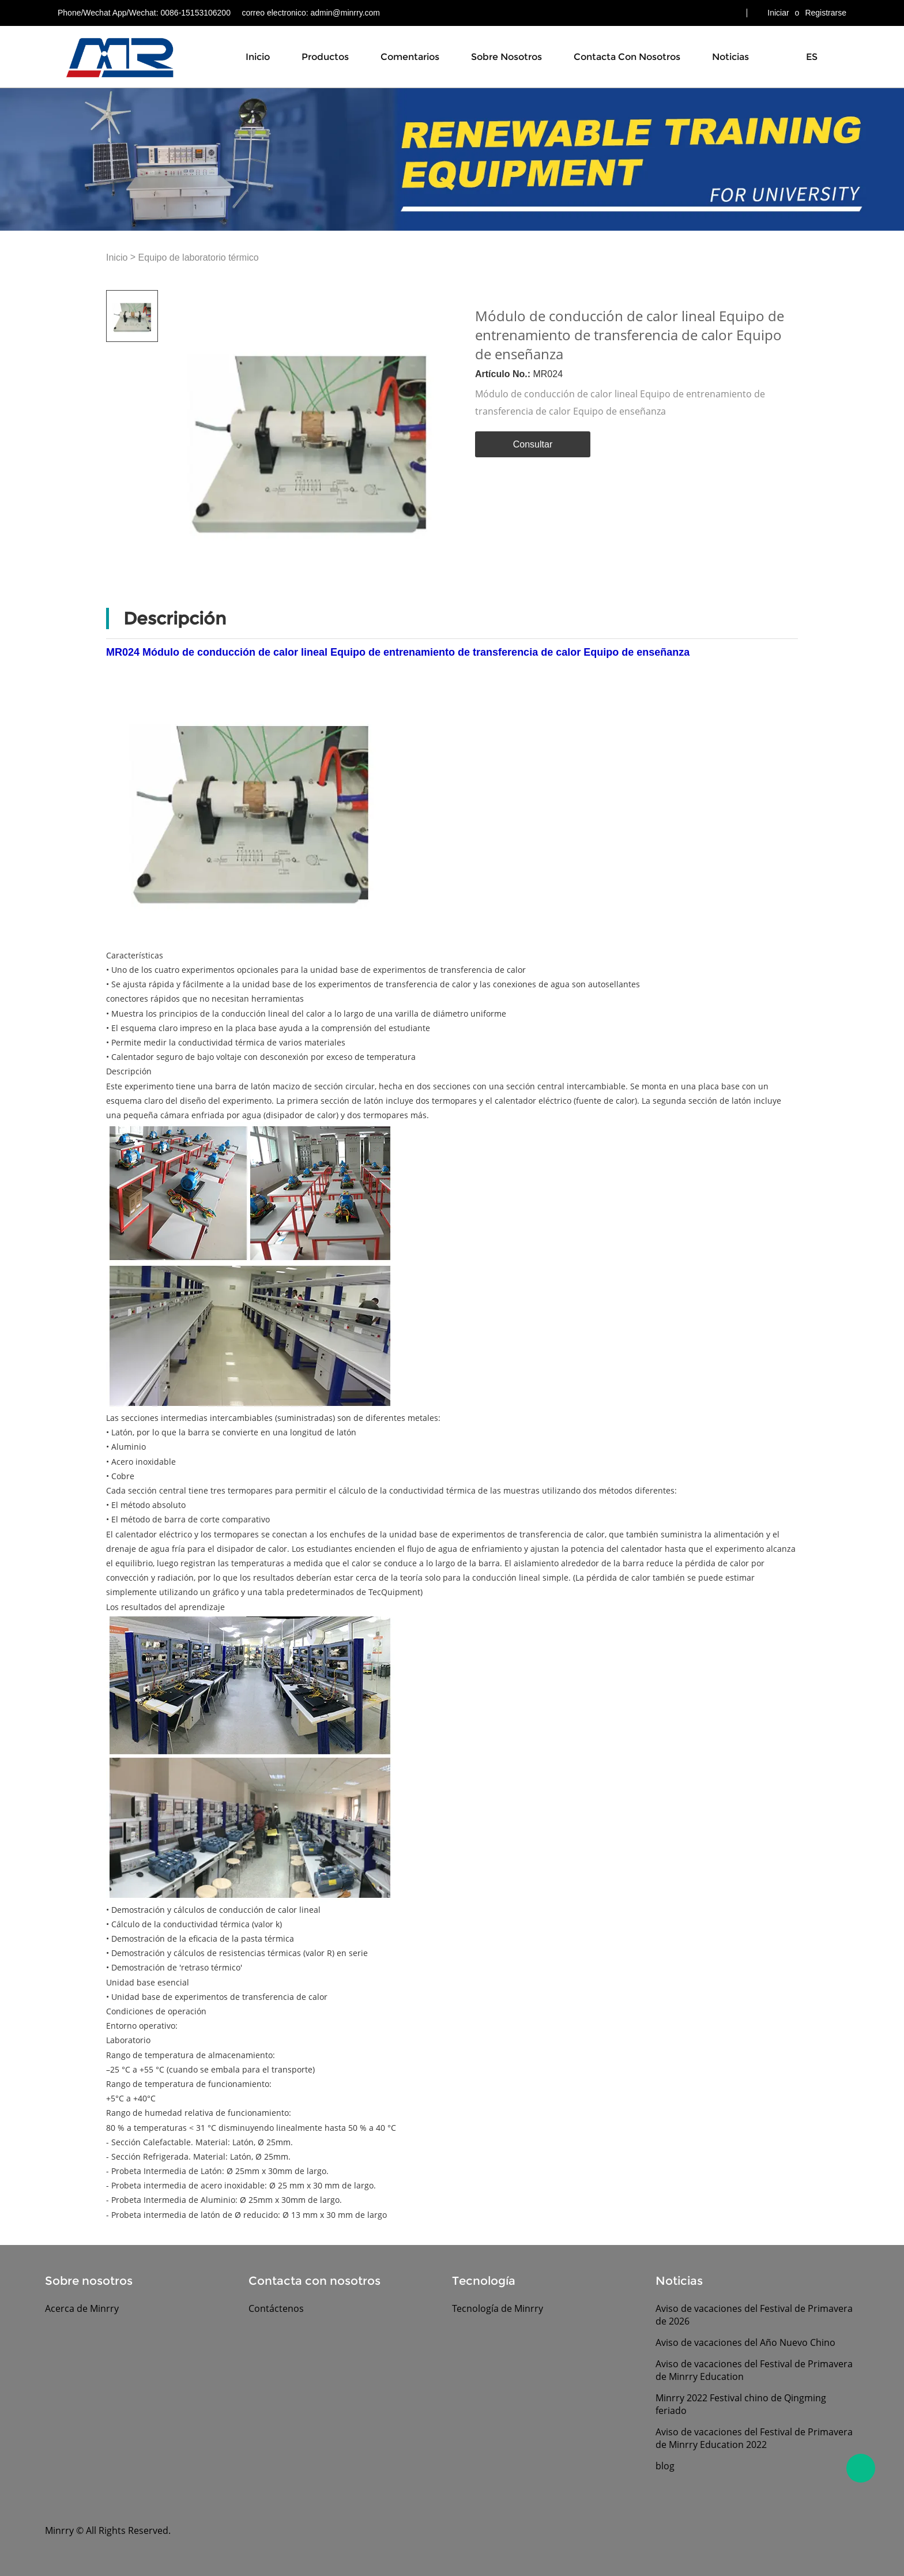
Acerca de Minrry (82, 2308)
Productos (325, 56)
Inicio (258, 56)
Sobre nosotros (506, 56)
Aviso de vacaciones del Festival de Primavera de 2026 (754, 2314)
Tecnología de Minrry (497, 2308)
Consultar (532, 444)
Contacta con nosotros (627, 56)
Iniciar (778, 12)
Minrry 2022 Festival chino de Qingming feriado (741, 2404)
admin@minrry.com (345, 12)
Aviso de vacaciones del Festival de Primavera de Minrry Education (754, 2370)
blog (665, 2466)
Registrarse (825, 12)
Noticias (730, 56)
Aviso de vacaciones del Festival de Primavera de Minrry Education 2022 (754, 2438)
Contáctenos (276, 2308)
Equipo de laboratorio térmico (198, 257)
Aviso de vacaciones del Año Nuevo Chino (745, 2342)
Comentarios (410, 56)
